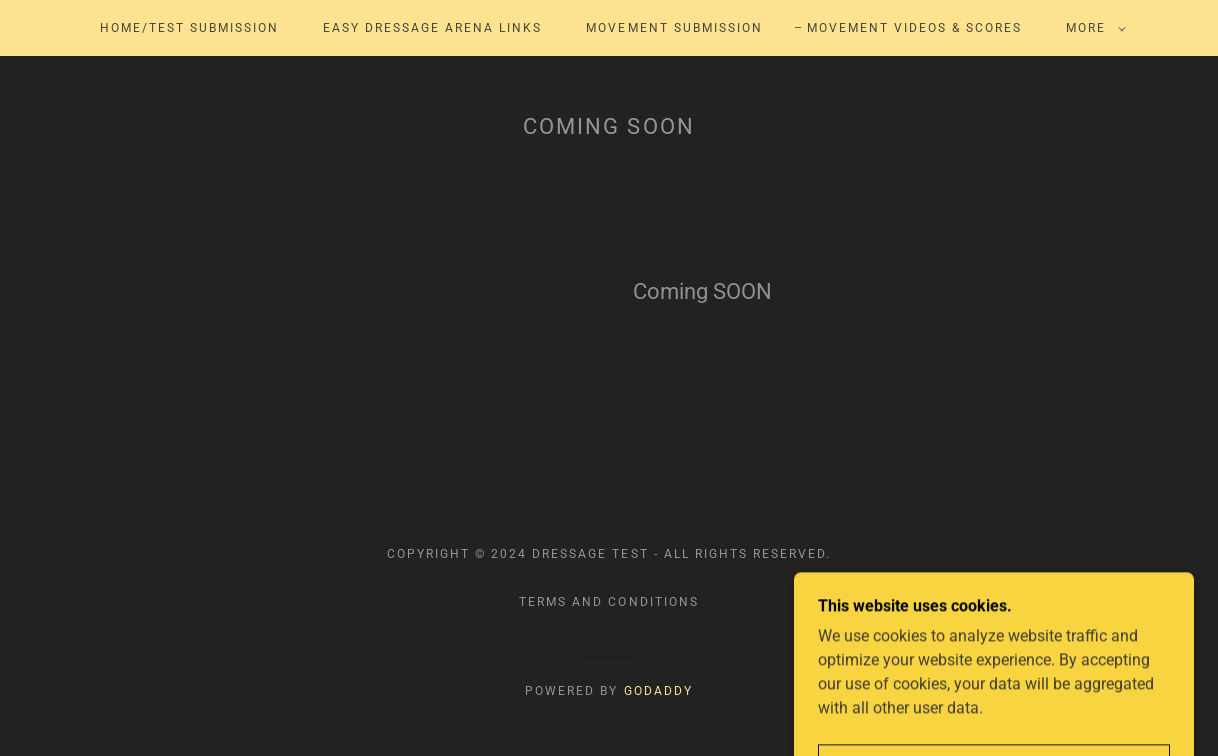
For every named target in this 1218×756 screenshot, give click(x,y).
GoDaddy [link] (658, 691)
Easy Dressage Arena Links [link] (432, 28)
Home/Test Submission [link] (189, 28)
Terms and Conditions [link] (608, 602)
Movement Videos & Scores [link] (914, 28)
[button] (1092, 28)
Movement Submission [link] (674, 28)
